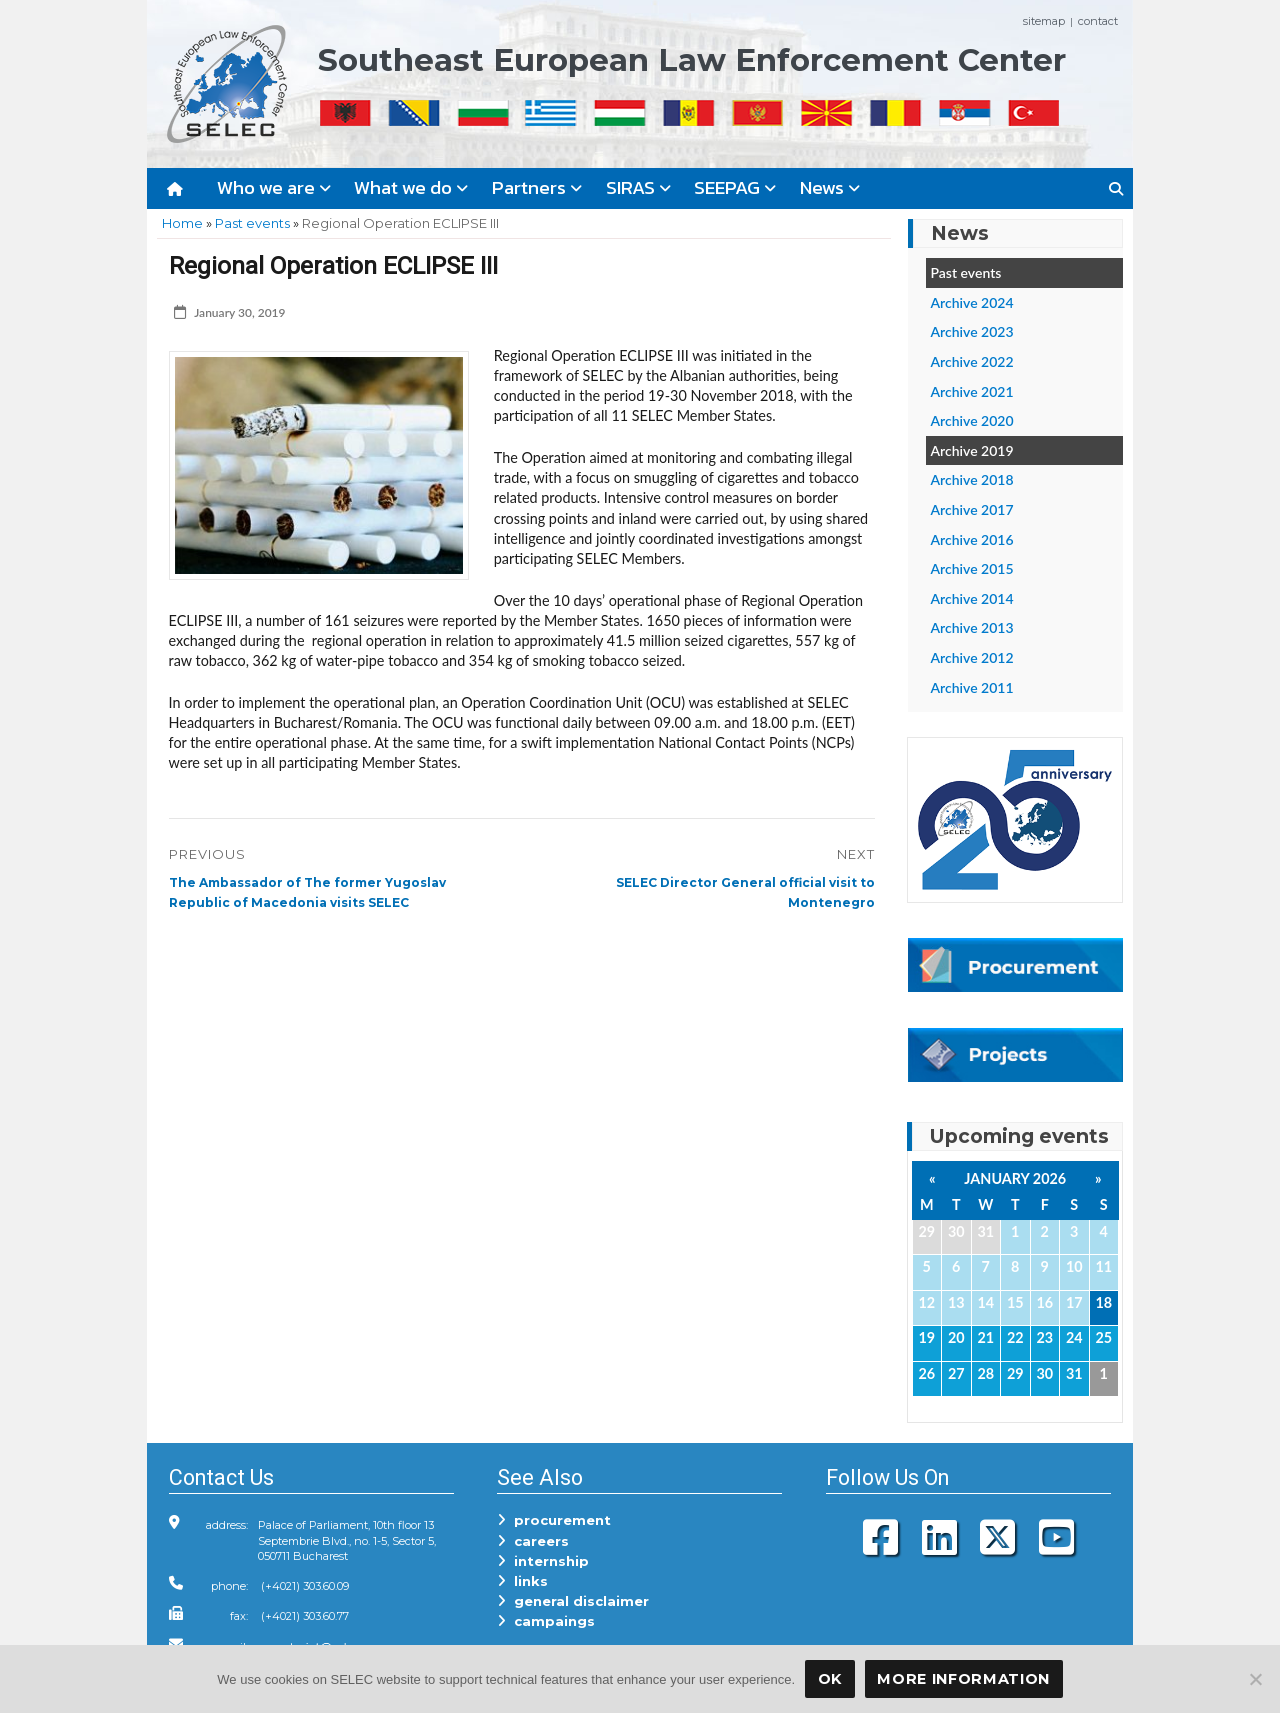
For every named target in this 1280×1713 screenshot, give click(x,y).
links (522, 1581)
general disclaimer (573, 1601)
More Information (963, 1679)
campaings (546, 1621)
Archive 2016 (972, 539)
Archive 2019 (972, 450)
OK (830, 1679)
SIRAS (638, 187)
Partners (537, 187)
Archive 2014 (972, 598)
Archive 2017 (972, 509)
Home (182, 223)
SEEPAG (735, 187)
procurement (554, 1520)
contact (1098, 21)
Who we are (274, 187)
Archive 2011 (972, 687)
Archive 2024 (972, 302)
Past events (252, 223)
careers (533, 1541)
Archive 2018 (972, 479)
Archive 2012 (972, 657)
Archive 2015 (972, 568)
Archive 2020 (972, 420)
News (830, 187)
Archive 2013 (972, 627)
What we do (411, 187)
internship (543, 1561)
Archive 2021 (972, 391)
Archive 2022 (972, 361)
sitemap (1044, 21)
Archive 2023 (972, 331)
